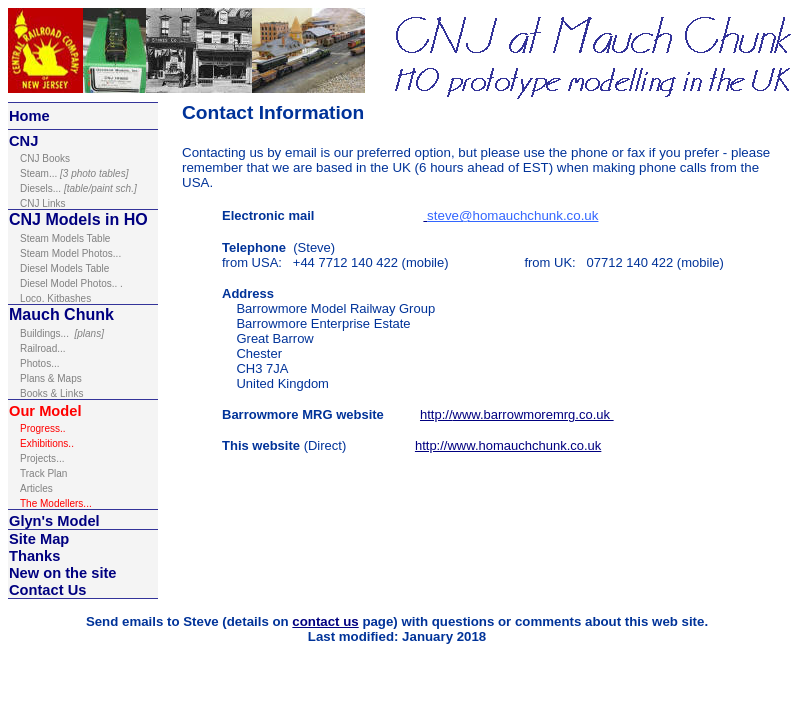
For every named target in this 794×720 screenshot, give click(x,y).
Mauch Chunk (61, 314)
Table (97, 268)
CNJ (23, 141)
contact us (325, 621)
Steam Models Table (65, 238)
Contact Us (47, 590)
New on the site (63, 573)
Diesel (34, 188)
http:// (436, 414)
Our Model (45, 411)
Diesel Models (52, 268)
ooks (45, 158)
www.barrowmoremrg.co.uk (533, 414)
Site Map (39, 539)
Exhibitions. (45, 443)
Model (76, 521)
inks (43, 203)
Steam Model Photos (66, 253)
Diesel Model (50, 283)
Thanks (34, 556)
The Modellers (56, 503)
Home (29, 116)
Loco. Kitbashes (55, 298)
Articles (36, 488)
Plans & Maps (51, 378)
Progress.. (44, 428)
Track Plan (43, 473)
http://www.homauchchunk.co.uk (508, 445)
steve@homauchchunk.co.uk (512, 215)
